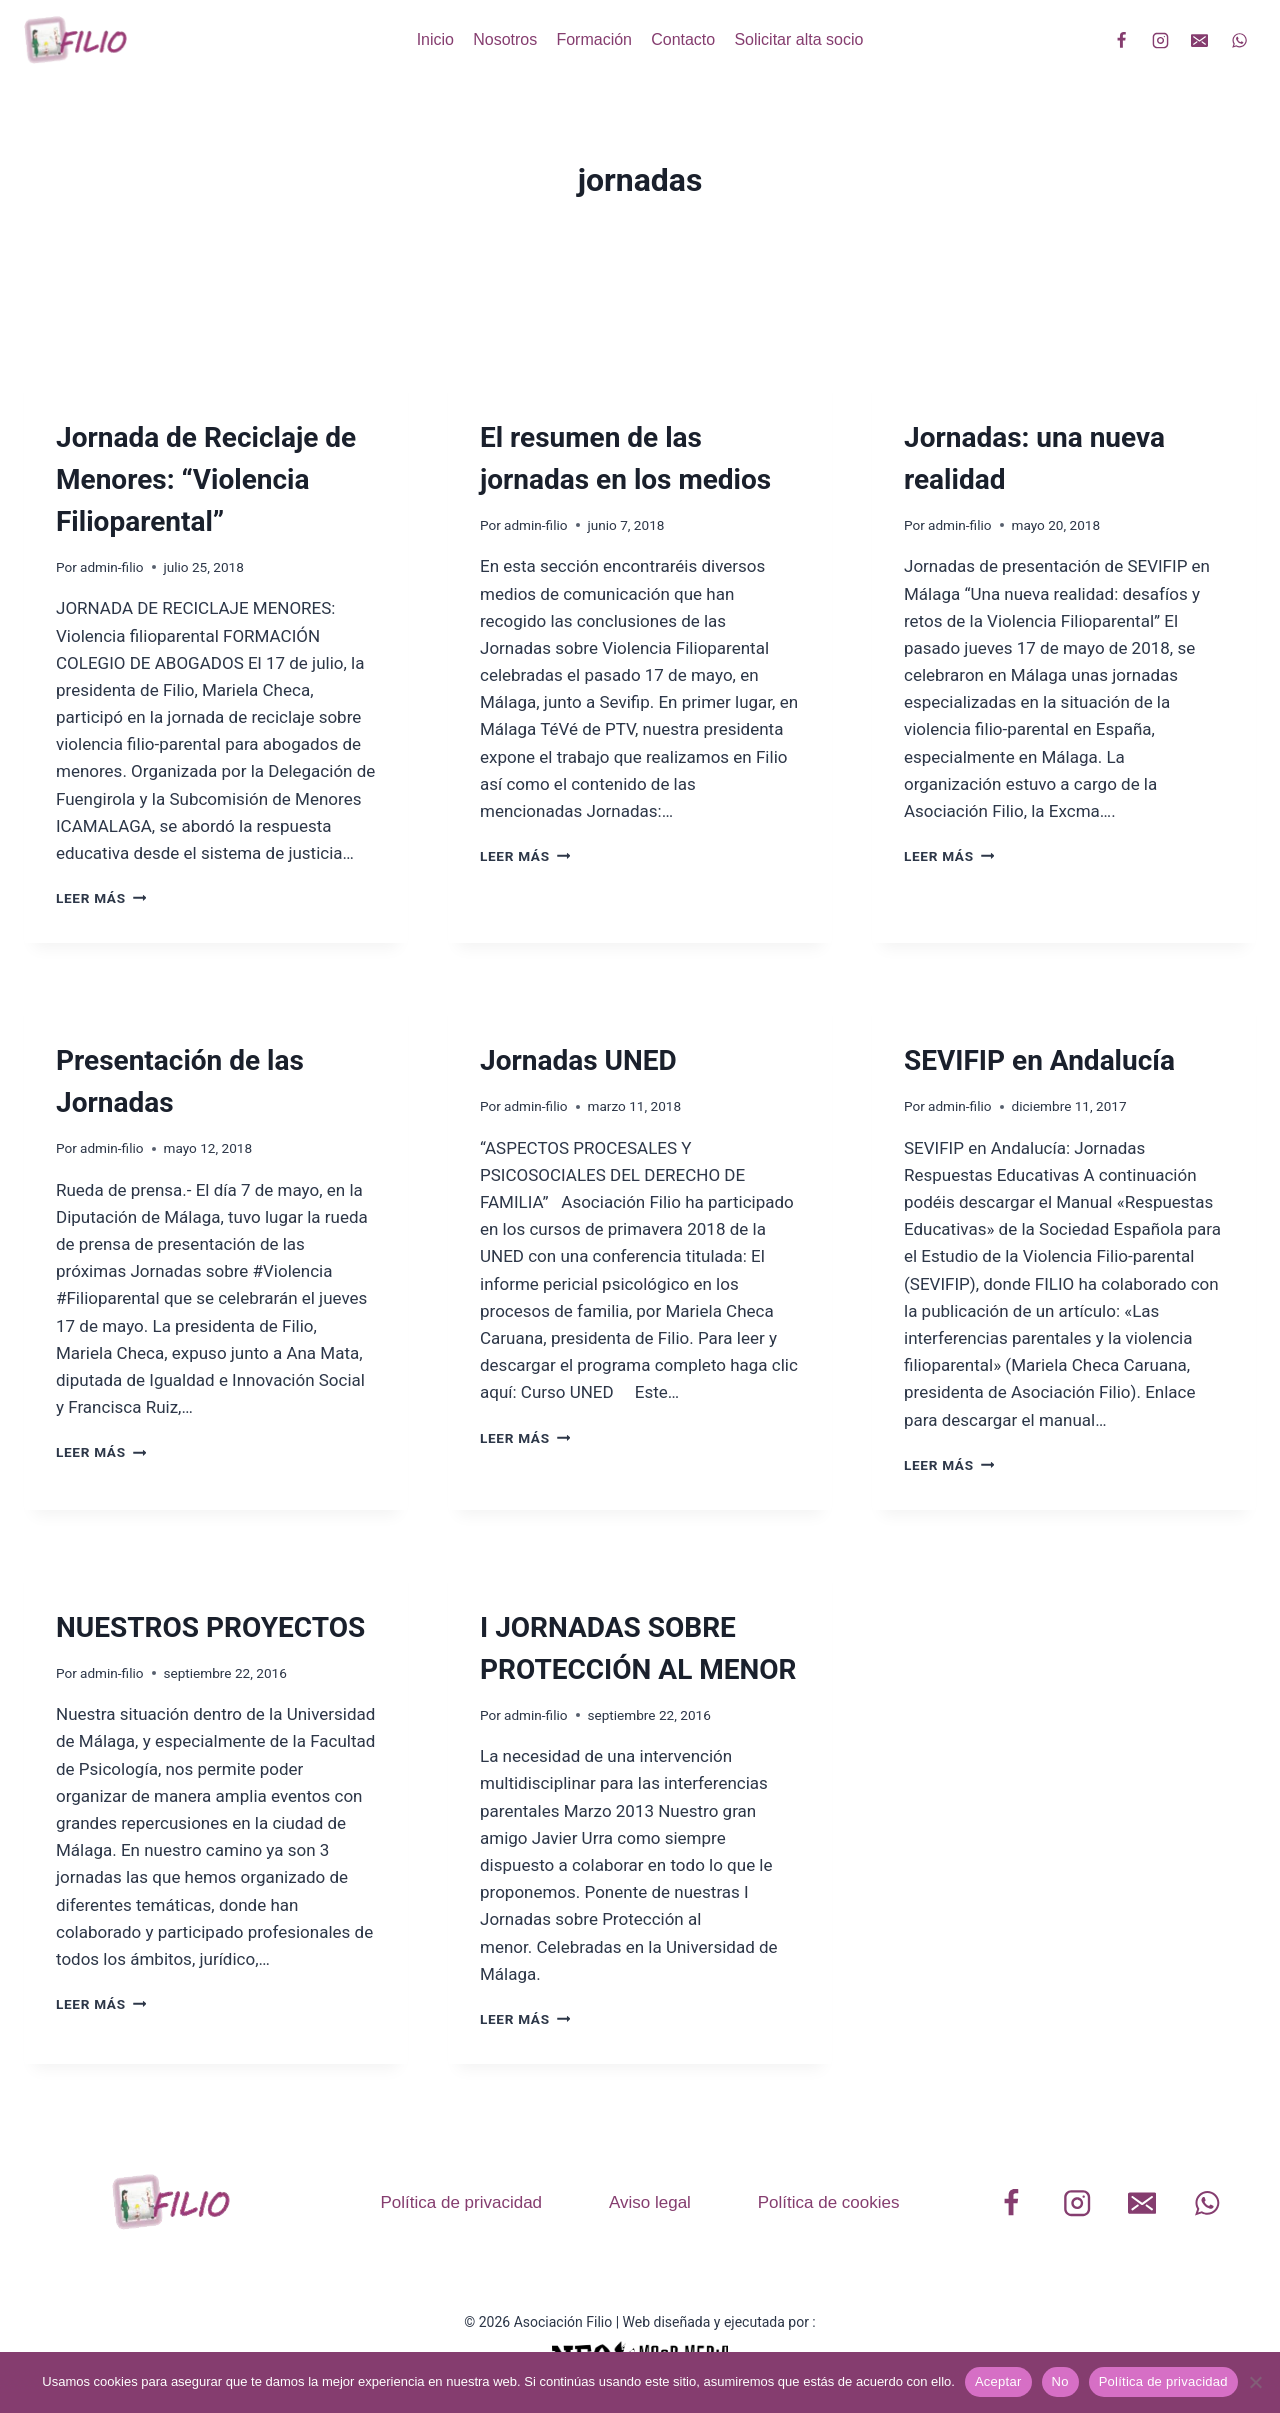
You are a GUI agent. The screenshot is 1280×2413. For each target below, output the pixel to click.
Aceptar (998, 2381)
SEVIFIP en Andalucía (1039, 1060)
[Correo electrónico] (1200, 40)
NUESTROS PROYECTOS (210, 1627)
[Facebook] (1122, 40)
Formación (594, 39)
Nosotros (505, 39)
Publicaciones (953, 1024)
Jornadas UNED (578, 1060)
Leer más (101, 898)
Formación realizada (129, 401)
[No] (1255, 2382)
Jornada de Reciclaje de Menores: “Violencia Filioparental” (206, 479)
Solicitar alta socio (798, 39)
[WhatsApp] (1239, 40)
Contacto (683, 39)
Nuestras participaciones (569, 401)
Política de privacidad (461, 2202)
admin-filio (111, 567)
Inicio (435, 39)
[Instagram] (1161, 40)
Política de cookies (829, 2202)
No (1060, 2381)
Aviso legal (650, 2202)
